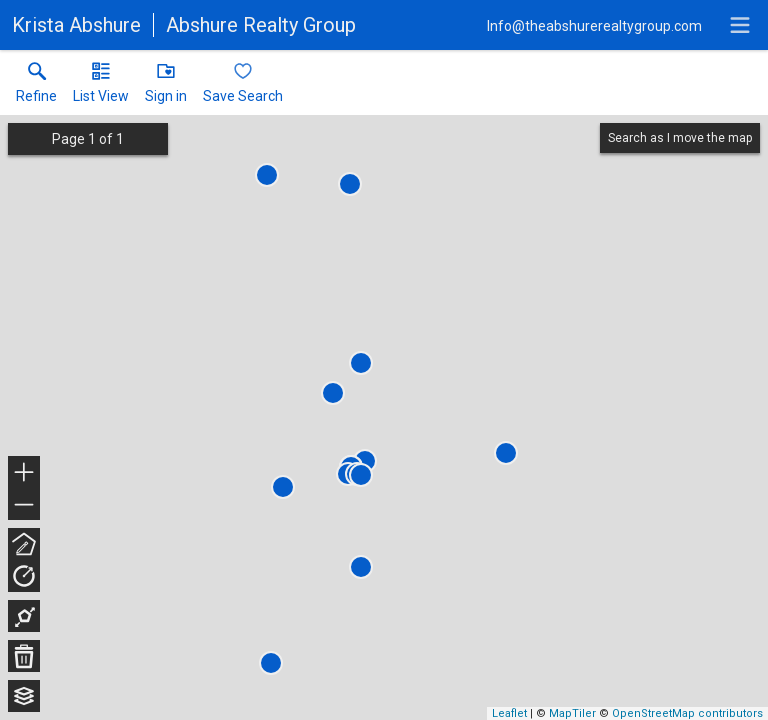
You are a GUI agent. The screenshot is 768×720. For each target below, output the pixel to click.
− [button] (24, 505)
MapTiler (572, 713)
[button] (101, 87)
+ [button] (24, 474)
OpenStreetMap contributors (687, 713)
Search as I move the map (680, 138)
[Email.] (594, 25)
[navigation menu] (740, 25)
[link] (36, 87)
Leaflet (509, 713)
